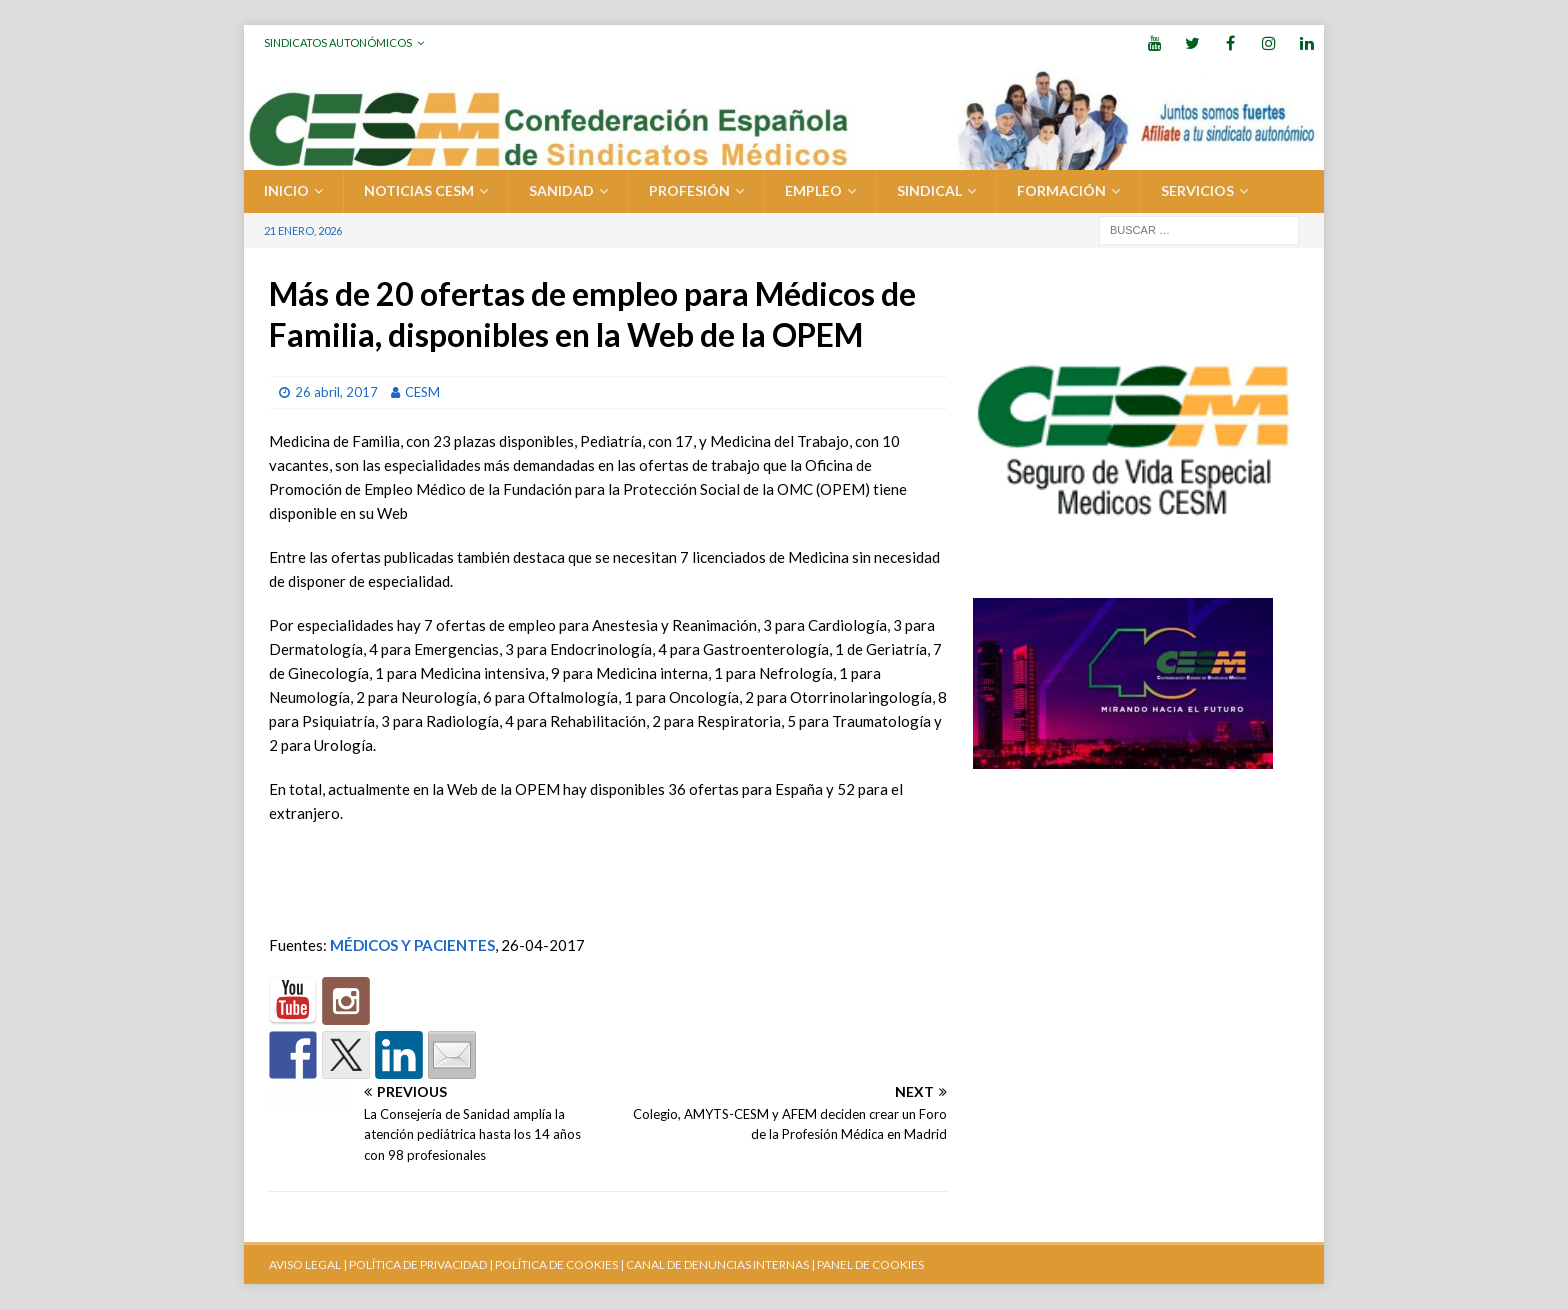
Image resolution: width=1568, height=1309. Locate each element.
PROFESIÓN (689, 190)
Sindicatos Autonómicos (338, 42)
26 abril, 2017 (336, 392)
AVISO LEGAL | (308, 1264)
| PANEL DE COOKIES (866, 1264)
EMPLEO (813, 190)
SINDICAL (929, 190)
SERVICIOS (1197, 190)
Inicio (286, 190)
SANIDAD (561, 190)
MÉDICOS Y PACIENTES (412, 945)
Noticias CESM (419, 190)
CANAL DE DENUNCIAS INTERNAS (716, 1264)
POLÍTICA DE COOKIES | (559, 1264)
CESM (422, 392)
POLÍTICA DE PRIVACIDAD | (421, 1264)
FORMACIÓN (1061, 190)
